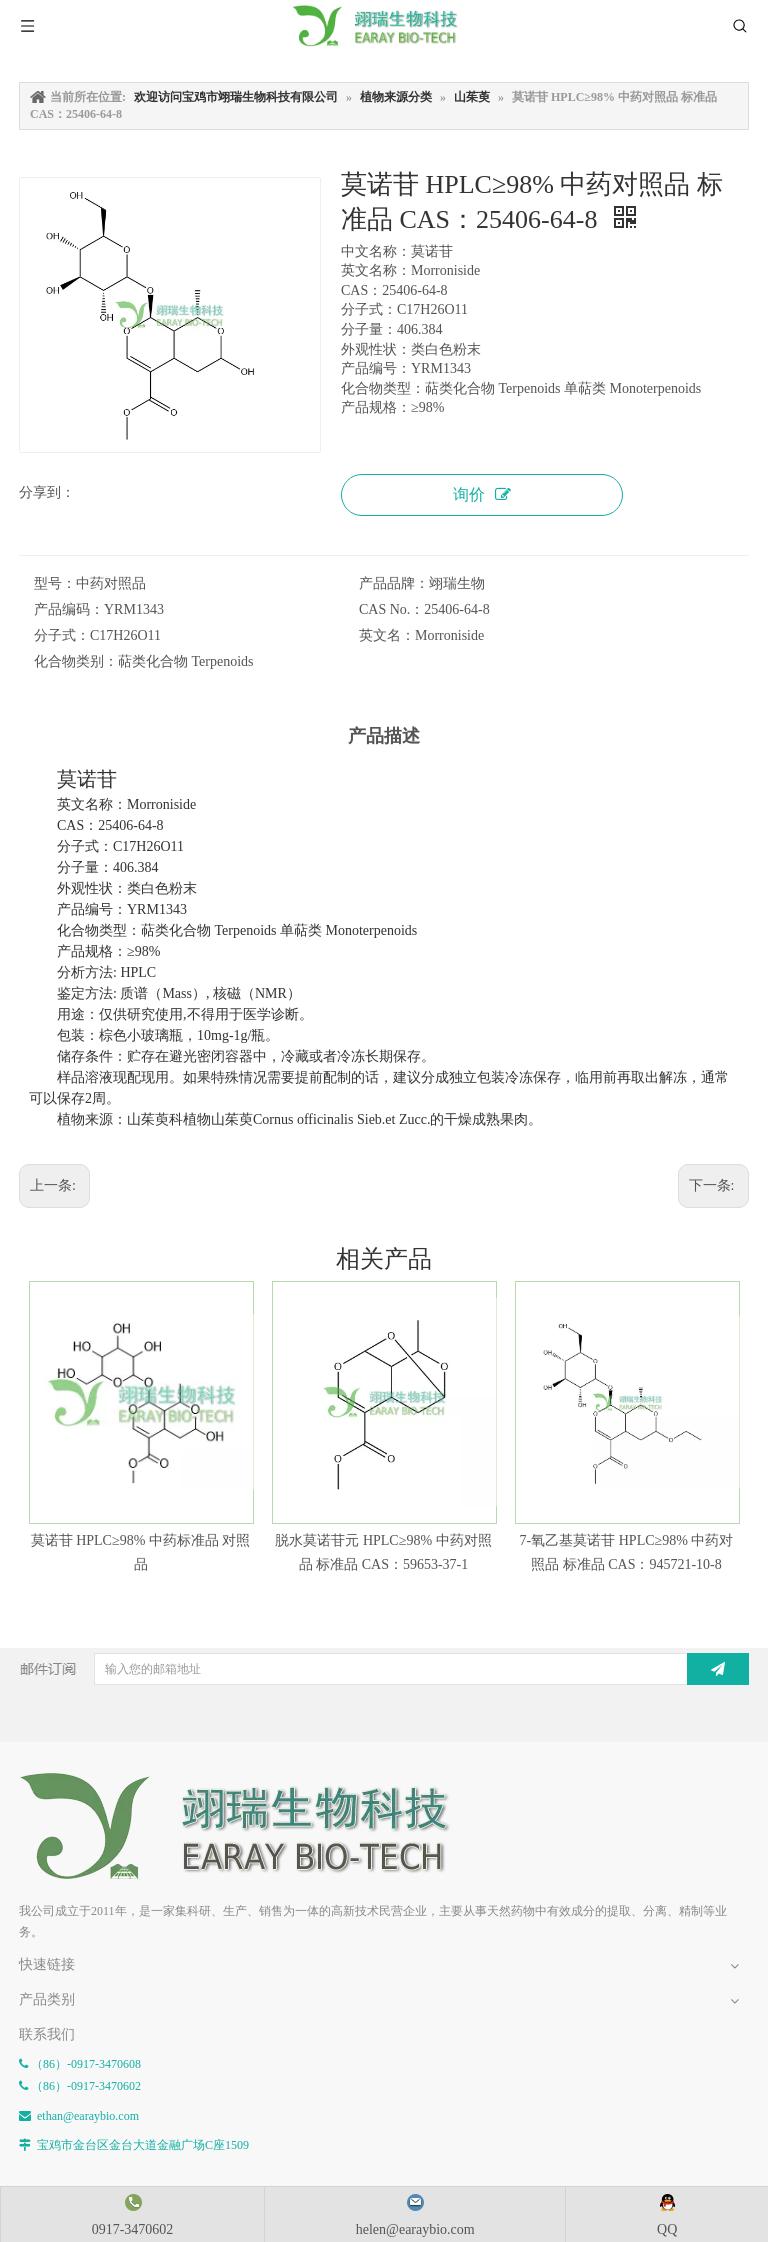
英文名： (387, 635)
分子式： (62, 635)
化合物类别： (76, 661)
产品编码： (69, 609)
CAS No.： (391, 609)
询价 (482, 494)
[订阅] (718, 1669)
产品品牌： (394, 583)
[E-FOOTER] (249, 1826)
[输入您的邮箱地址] (389, 1669)
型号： (55, 583)
